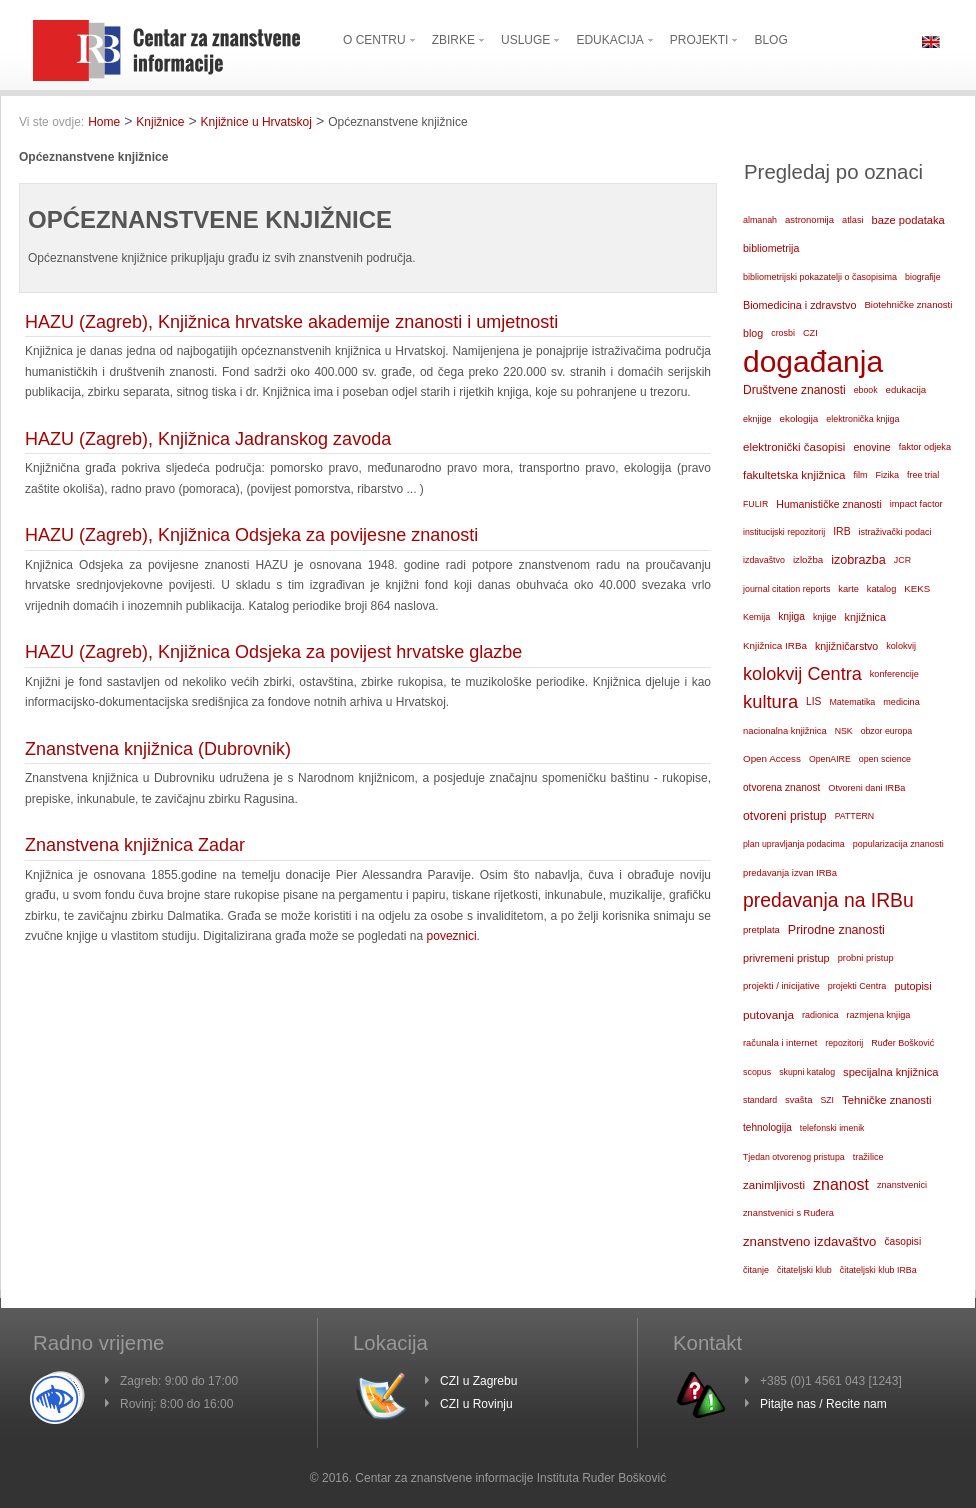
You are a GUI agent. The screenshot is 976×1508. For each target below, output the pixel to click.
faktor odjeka (925, 447)
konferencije (894, 674)
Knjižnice (160, 122)
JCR (902, 560)
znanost (841, 1184)
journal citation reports (786, 589)
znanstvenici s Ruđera (788, 1213)
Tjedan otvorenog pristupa (794, 1157)
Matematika (852, 702)
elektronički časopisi (794, 447)
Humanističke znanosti (829, 504)
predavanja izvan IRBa (790, 873)
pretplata (761, 929)
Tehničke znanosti (887, 1100)
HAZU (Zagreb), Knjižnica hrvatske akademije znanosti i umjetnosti (291, 322)
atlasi (853, 220)
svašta (798, 1099)
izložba (808, 559)
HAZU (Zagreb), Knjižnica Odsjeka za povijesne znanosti (251, 535)
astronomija (809, 219)
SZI (827, 1100)
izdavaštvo (764, 560)
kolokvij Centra (802, 674)
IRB (841, 531)
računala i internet (780, 1043)
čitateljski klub (804, 1270)
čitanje (756, 1270)
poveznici (452, 936)
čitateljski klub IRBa (878, 1270)
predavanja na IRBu (828, 900)
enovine (871, 447)
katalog (881, 589)
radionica (820, 1015)
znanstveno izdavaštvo (809, 1241)
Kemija (756, 617)
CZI (810, 333)
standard (760, 1100)
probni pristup (866, 958)
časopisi (902, 1241)
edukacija (906, 389)
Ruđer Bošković (902, 1043)
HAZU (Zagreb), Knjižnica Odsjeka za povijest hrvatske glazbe (273, 652)
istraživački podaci (895, 532)
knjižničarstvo (846, 646)
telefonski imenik (832, 1128)
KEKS (917, 588)
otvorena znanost (781, 787)
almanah (760, 220)
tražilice (868, 1157)
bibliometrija (771, 248)
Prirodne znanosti (836, 930)
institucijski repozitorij (784, 532)
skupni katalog (807, 1072)
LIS (813, 701)
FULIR (755, 504)
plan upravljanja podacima (794, 844)
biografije (923, 277)
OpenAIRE (830, 759)
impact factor (916, 504)
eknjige (757, 419)
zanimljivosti (774, 1185)
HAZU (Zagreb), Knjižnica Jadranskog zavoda (208, 439)
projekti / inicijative (781, 985)
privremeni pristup (786, 958)
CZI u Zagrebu (478, 1381)
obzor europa (887, 731)
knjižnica (865, 617)
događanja (813, 362)
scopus (757, 1072)
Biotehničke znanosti (908, 304)
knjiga (791, 616)
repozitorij (844, 1043)
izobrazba (858, 560)
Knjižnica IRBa (775, 645)
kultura (770, 701)
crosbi (783, 333)
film (860, 475)
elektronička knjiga (862, 419)
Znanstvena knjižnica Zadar (135, 845)
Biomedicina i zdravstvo (799, 305)
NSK (844, 731)
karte (848, 589)
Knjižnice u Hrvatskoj (256, 122)
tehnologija (767, 1127)
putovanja (768, 1014)
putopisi (912, 986)
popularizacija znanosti (898, 844)
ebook (866, 390)
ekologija (799, 418)
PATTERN (855, 816)
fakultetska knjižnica (794, 475)
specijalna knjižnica (891, 1072)
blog (753, 333)
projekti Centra (857, 986)
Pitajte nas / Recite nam (823, 1404)
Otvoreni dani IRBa (866, 788)
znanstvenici (902, 1185)
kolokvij (901, 646)
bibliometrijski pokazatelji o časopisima (820, 277)
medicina (901, 702)
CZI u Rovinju (476, 1404)
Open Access (772, 758)
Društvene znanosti (794, 390)
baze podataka (908, 220)
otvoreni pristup (785, 816)
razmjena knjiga (879, 1015)
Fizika (888, 475)
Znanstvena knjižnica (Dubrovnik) (158, 749)
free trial (923, 475)
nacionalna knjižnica (785, 731)
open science (885, 759)
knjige (825, 617)
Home (104, 122)
